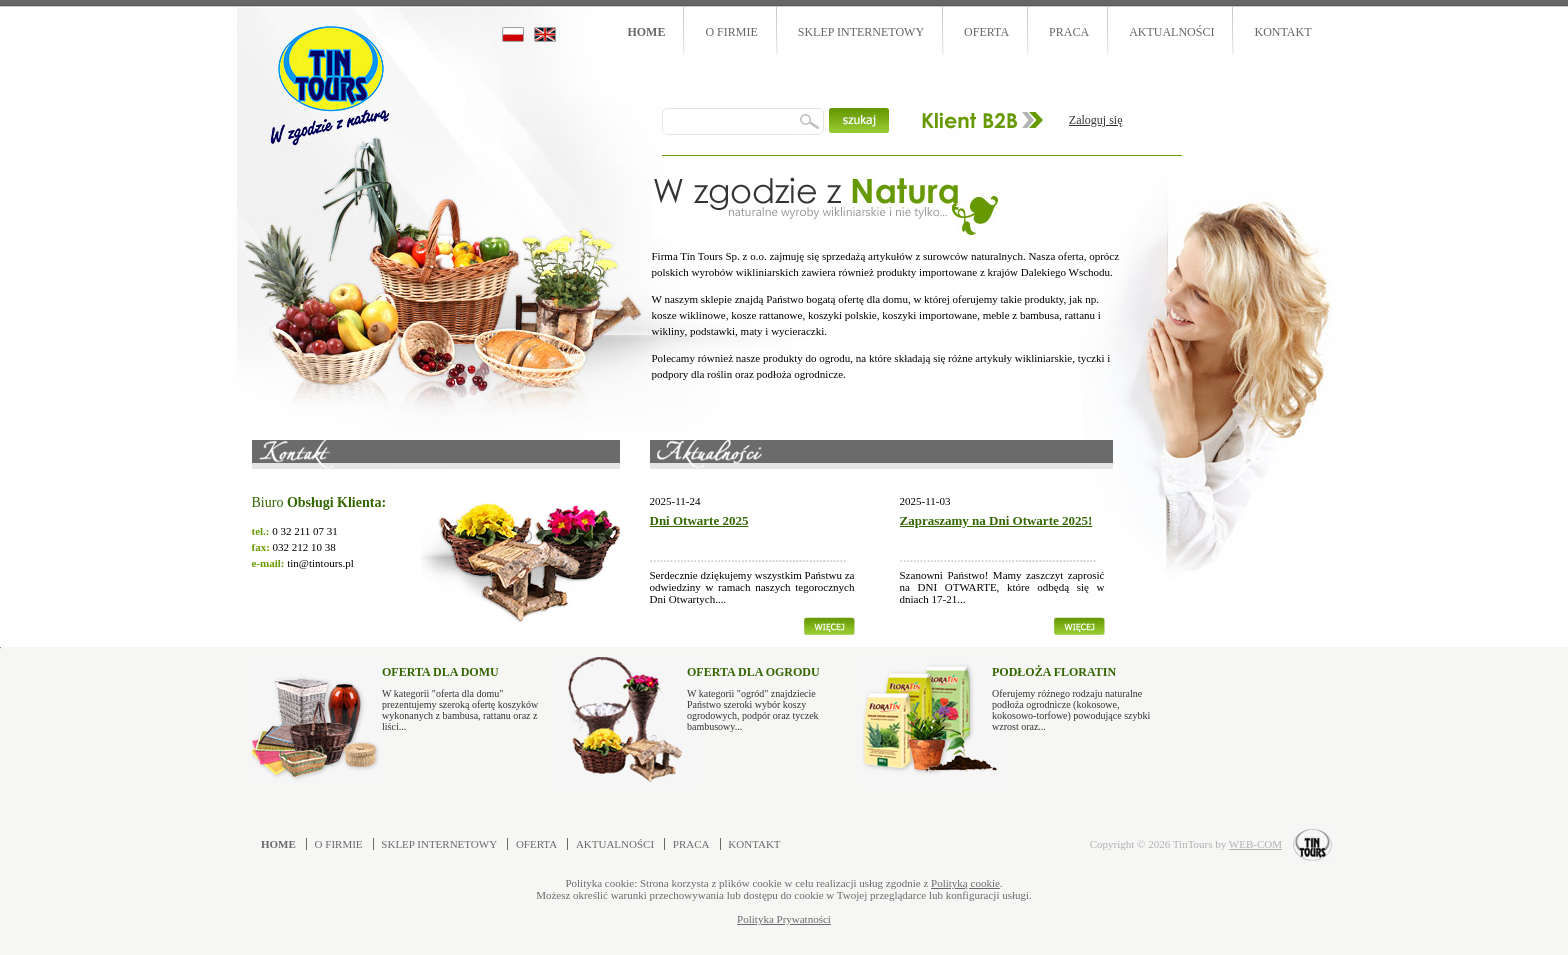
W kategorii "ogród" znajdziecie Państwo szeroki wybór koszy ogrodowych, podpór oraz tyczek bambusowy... (766, 694)
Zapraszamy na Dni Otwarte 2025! (996, 520)
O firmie (731, 32)
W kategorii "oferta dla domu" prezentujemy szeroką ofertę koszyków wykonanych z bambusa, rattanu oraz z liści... (461, 694)
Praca (1069, 32)
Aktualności (1171, 32)
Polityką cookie (965, 883)
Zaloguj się (1096, 120)
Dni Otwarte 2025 (699, 520)
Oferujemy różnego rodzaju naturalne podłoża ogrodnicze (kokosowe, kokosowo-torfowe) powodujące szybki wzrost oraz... (1071, 694)
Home (646, 32)
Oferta (986, 32)
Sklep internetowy (861, 32)
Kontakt (1282, 32)
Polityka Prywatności (784, 919)
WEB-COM (1255, 844)
